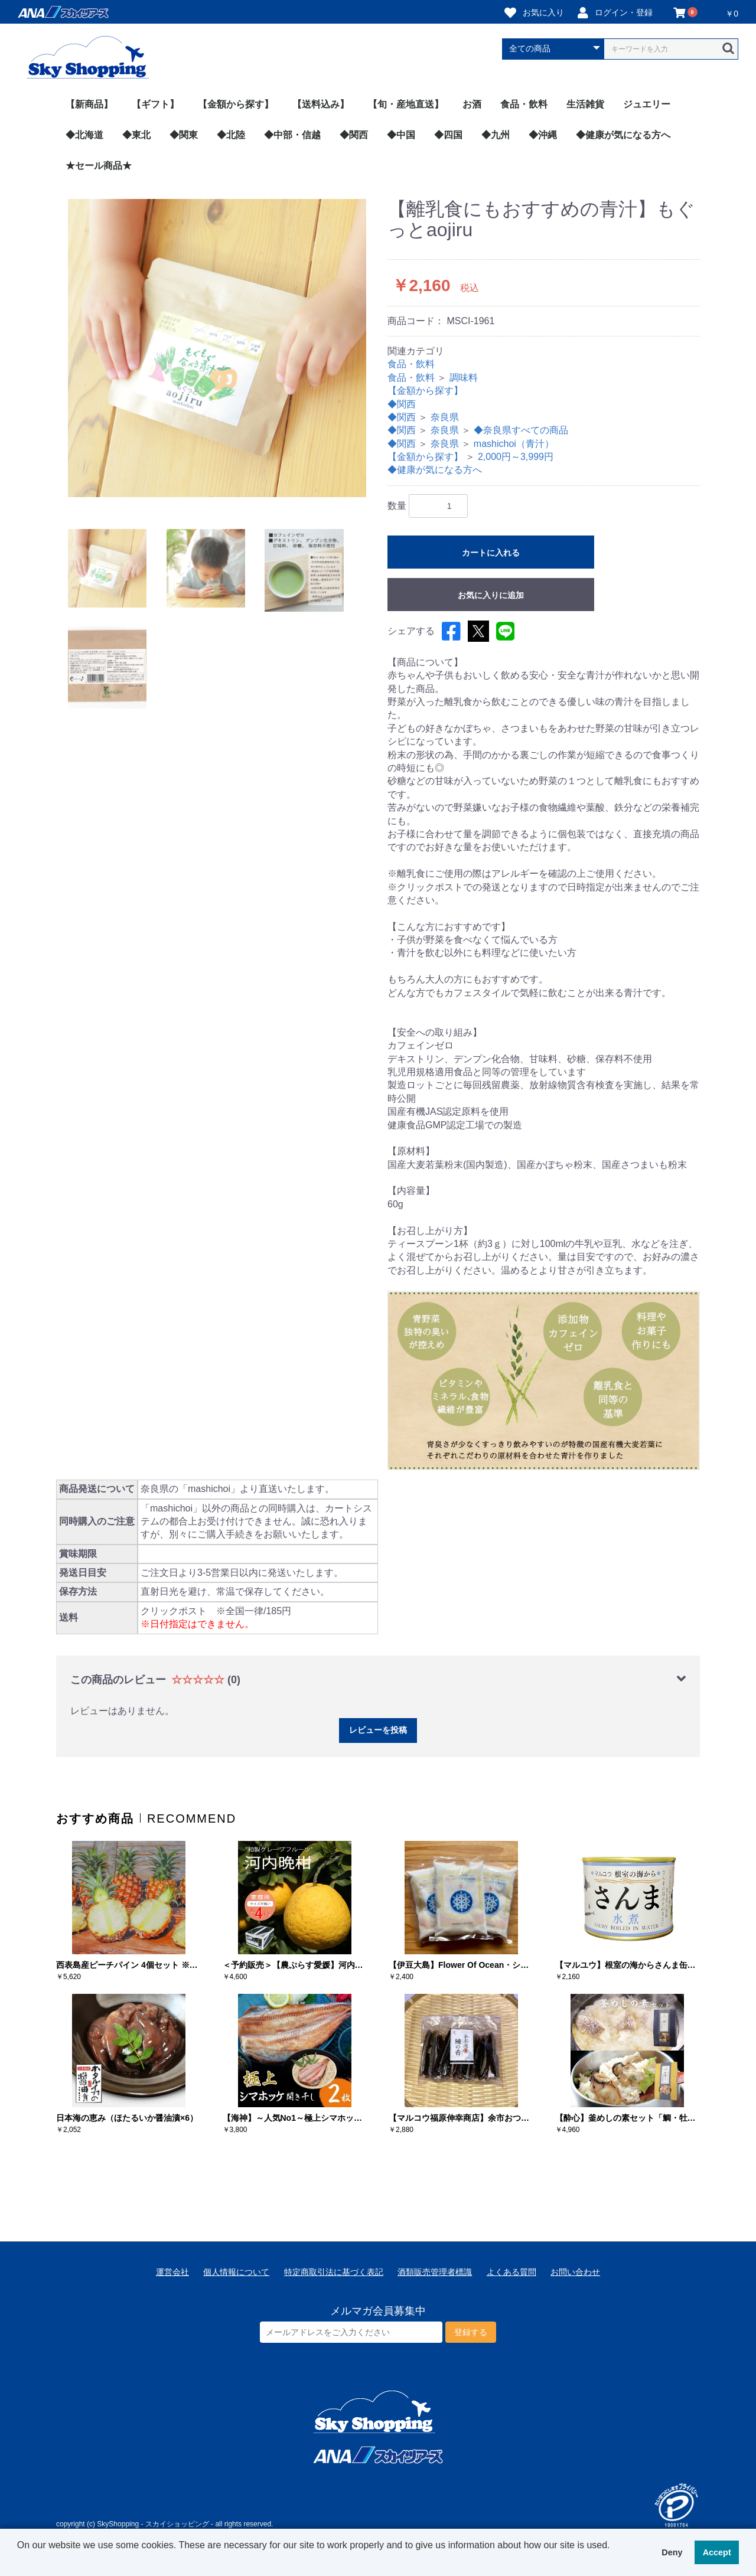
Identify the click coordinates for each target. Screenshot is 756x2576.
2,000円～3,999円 (515, 457)
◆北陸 (231, 135)
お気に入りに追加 (491, 595)
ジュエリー (646, 104)
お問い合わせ (575, 2272)
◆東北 (136, 135)
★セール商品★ (99, 166)
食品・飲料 (524, 104)
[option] (217, 348)
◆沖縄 (543, 135)
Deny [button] (672, 2552)
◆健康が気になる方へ (623, 135)
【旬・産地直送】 (406, 104)
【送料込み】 (320, 104)
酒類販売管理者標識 (434, 2272)
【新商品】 (89, 104)
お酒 (471, 104)
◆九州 (495, 135)
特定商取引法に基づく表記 (333, 2272)
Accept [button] (717, 2552)
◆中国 (401, 135)
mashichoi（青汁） (514, 444)
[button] (19, 2560)
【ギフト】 (155, 104)
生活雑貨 (585, 104)
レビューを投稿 (378, 1730)
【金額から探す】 (235, 104)
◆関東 (184, 135)
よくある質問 (511, 2272)
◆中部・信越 (292, 135)
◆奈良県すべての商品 (521, 430)
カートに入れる (491, 552)
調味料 (463, 378)
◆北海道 (84, 135)
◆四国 (448, 135)
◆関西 (354, 135)
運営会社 (172, 2272)
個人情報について (236, 2272)
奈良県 (445, 417)
